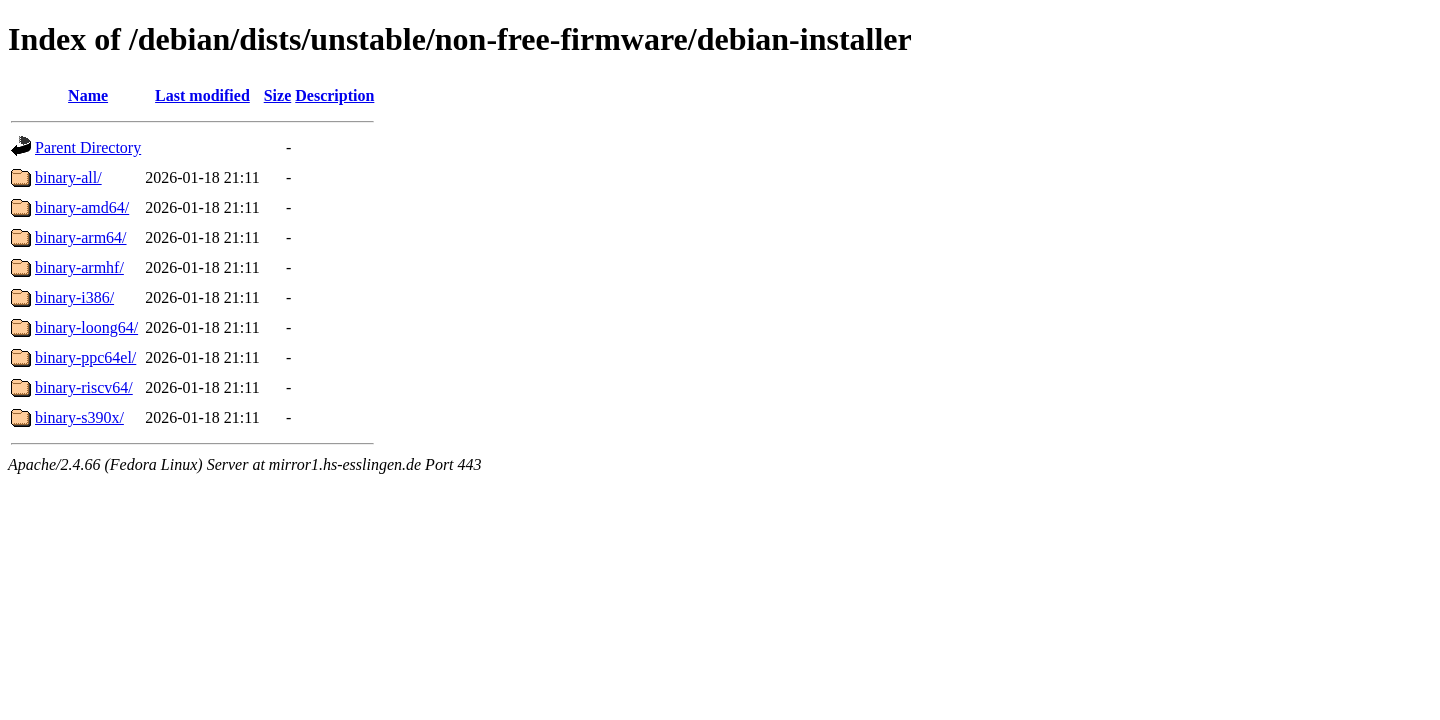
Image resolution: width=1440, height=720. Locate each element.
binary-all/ (68, 177)
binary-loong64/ (86, 327)
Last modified (202, 95)
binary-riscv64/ (84, 387)
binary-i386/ (74, 297)
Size (278, 95)
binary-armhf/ (79, 267)
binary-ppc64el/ (85, 357)
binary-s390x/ (79, 417)
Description (334, 95)
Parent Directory (88, 147)
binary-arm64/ (81, 237)
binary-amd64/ (82, 207)
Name (88, 95)
